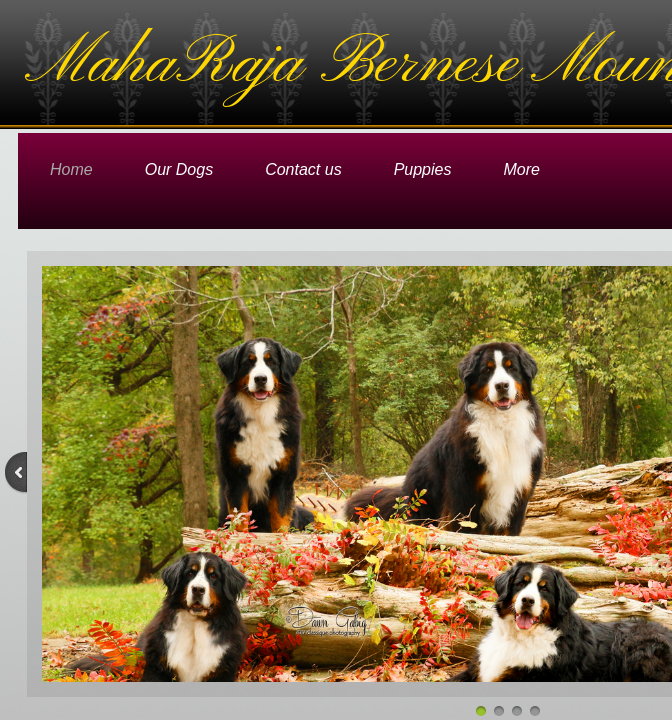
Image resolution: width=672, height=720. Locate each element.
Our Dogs (179, 169)
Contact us (303, 169)
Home (71, 169)
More (521, 169)
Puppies (423, 169)
